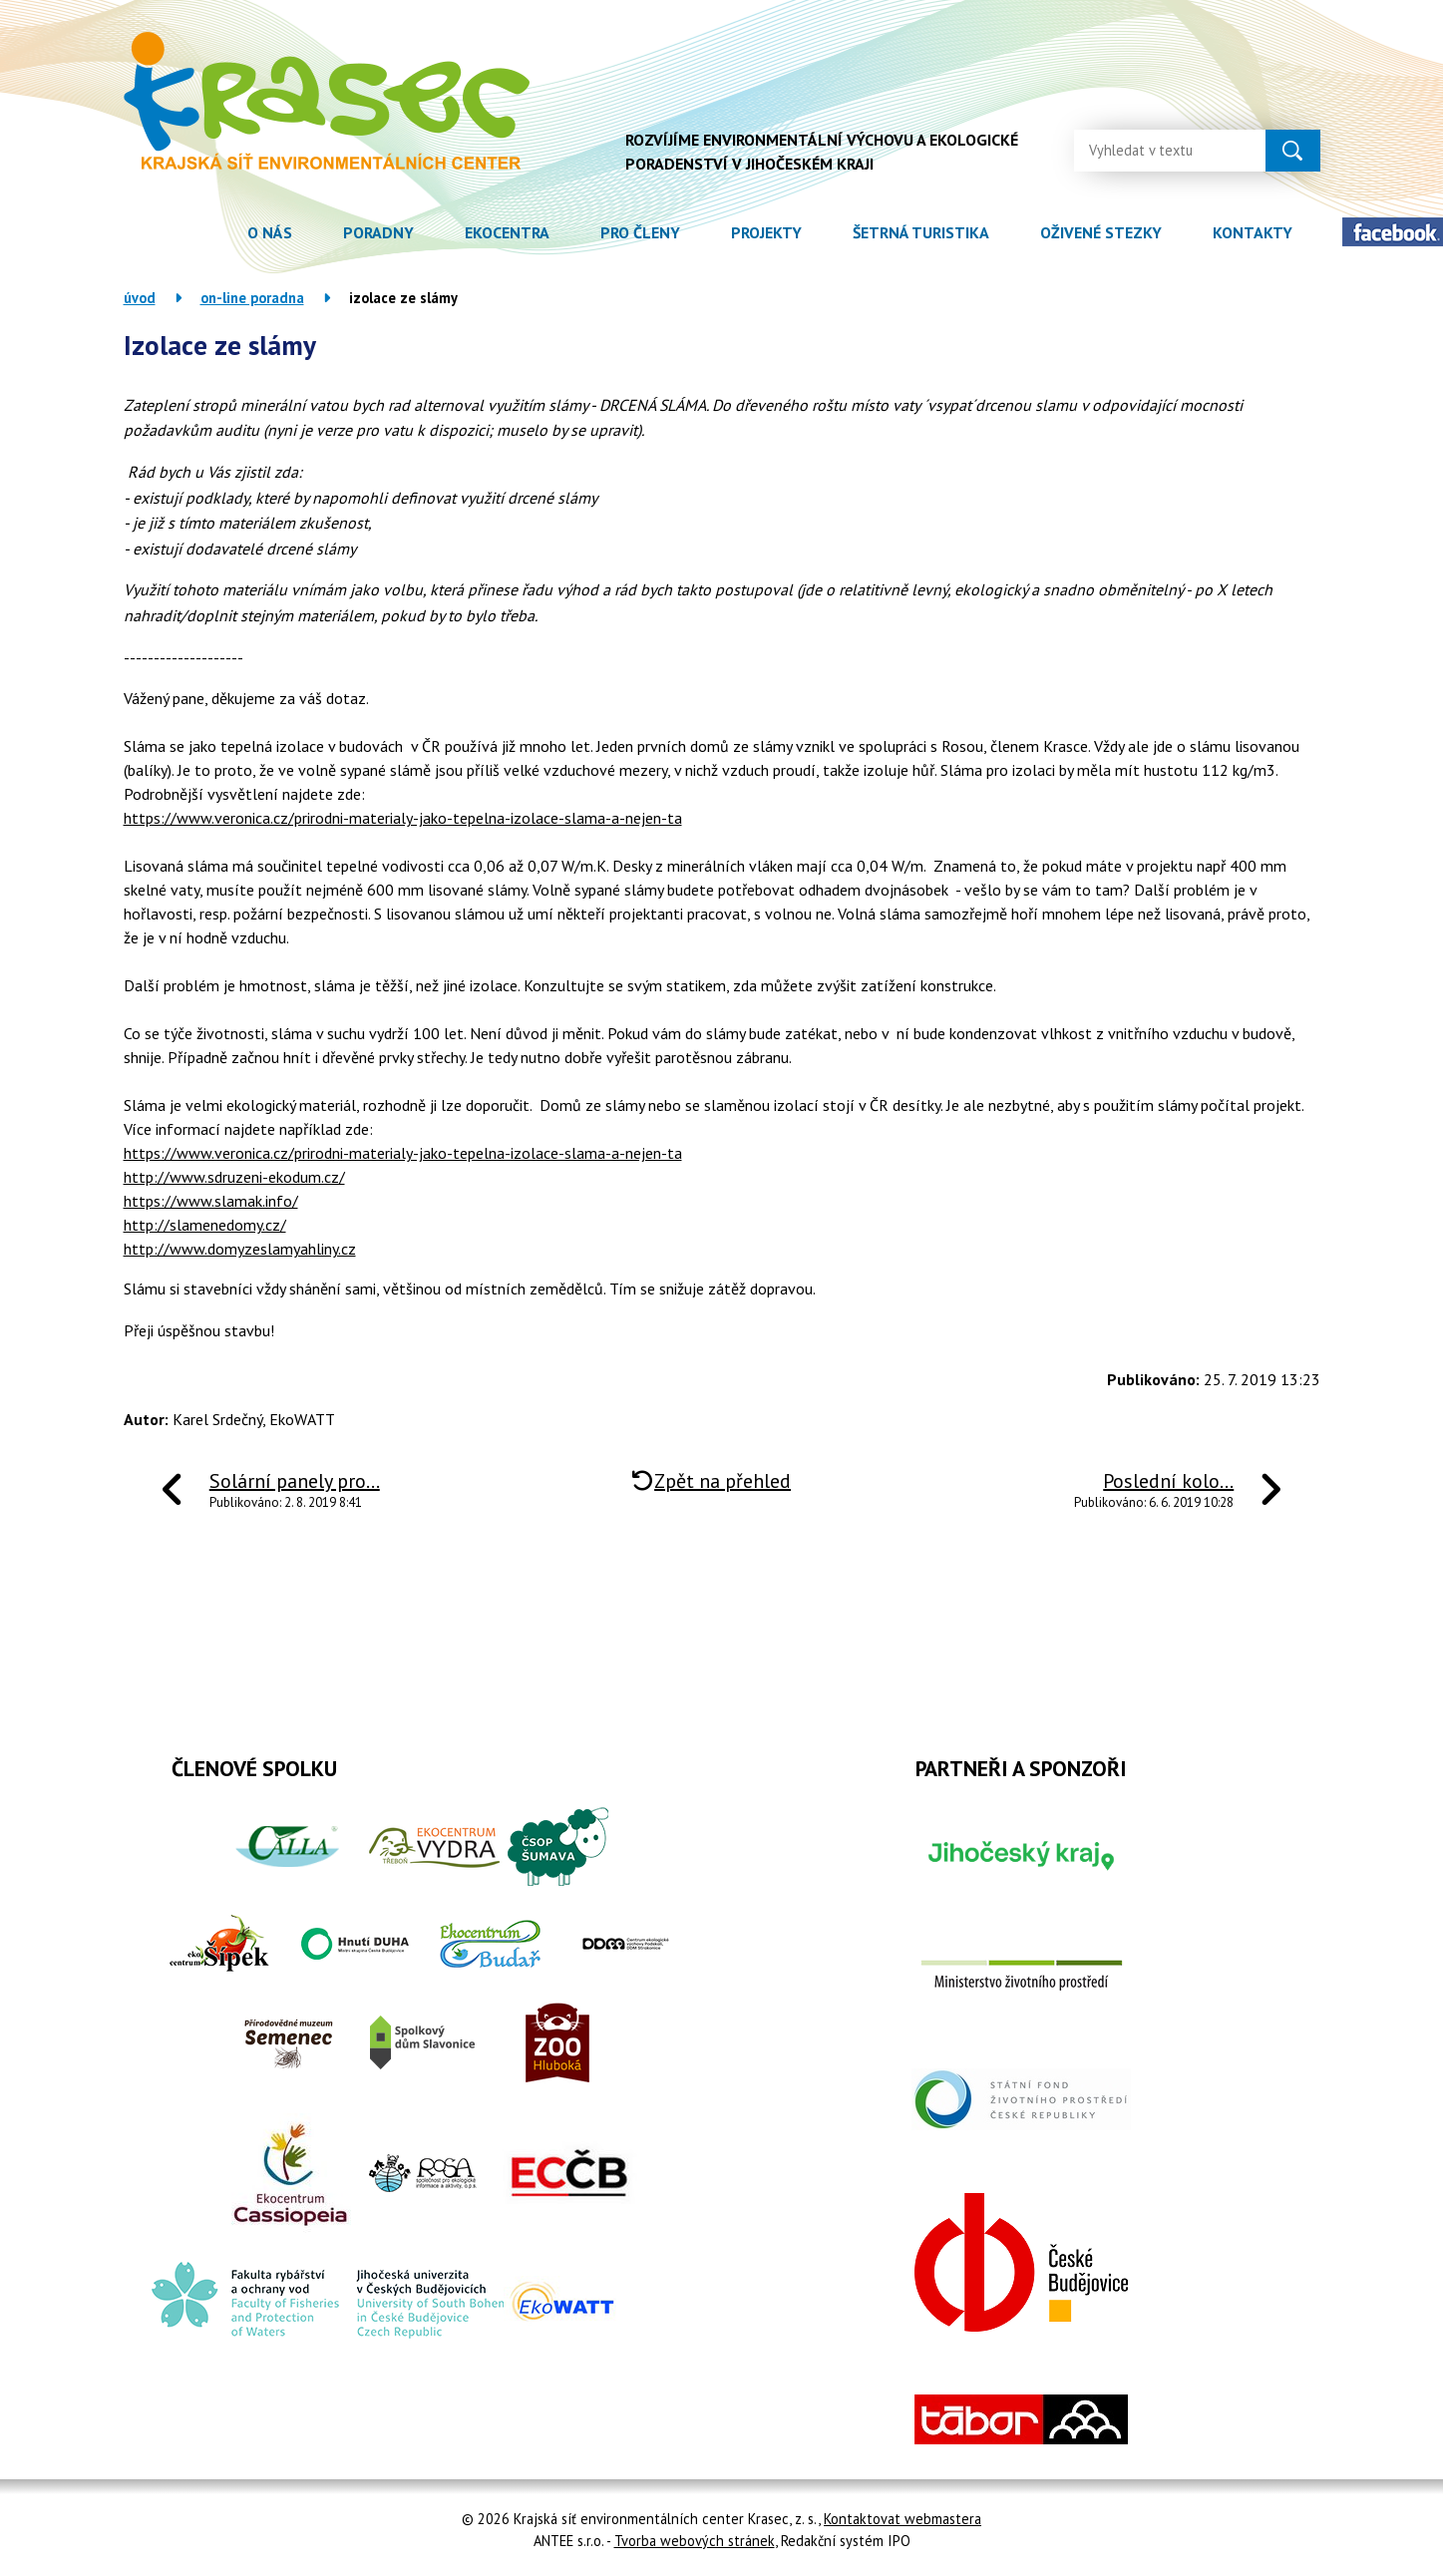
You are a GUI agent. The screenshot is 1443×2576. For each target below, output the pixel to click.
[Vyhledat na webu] (1154, 149)
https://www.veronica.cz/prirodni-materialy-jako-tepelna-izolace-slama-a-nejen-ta (403, 818)
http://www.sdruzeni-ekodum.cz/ (234, 1177)
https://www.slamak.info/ (211, 1201)
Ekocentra (507, 232)
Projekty (766, 232)
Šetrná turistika (921, 232)
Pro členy (640, 232)
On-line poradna (252, 297)
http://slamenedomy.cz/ (205, 1225)
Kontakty (1252, 232)
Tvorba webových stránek (694, 2540)
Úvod (197, 232)
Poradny (378, 232)
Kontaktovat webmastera (902, 2518)
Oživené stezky (1101, 232)
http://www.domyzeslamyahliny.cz (240, 1249)
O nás (269, 232)
